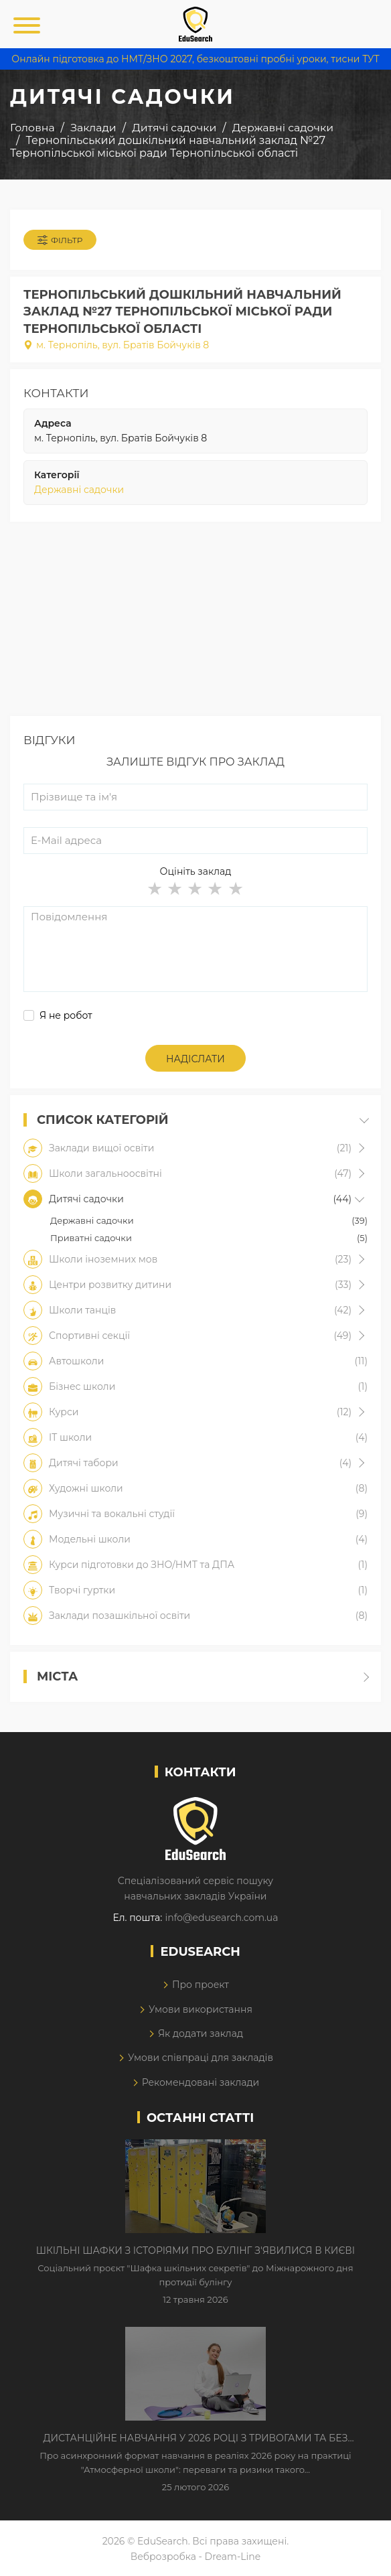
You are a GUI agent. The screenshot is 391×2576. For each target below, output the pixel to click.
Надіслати (195, 1059)
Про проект (200, 1985)
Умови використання (200, 2009)
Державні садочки (79, 490)
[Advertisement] (195, 622)
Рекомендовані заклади (201, 2082)
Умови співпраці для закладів (200, 2058)
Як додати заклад (200, 2033)
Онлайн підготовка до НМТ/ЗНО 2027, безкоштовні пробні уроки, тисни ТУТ (195, 59)
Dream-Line (233, 2557)
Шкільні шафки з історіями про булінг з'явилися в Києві (195, 2250)
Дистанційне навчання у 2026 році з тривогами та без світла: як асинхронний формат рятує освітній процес (195, 2438)
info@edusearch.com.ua (221, 1918)
